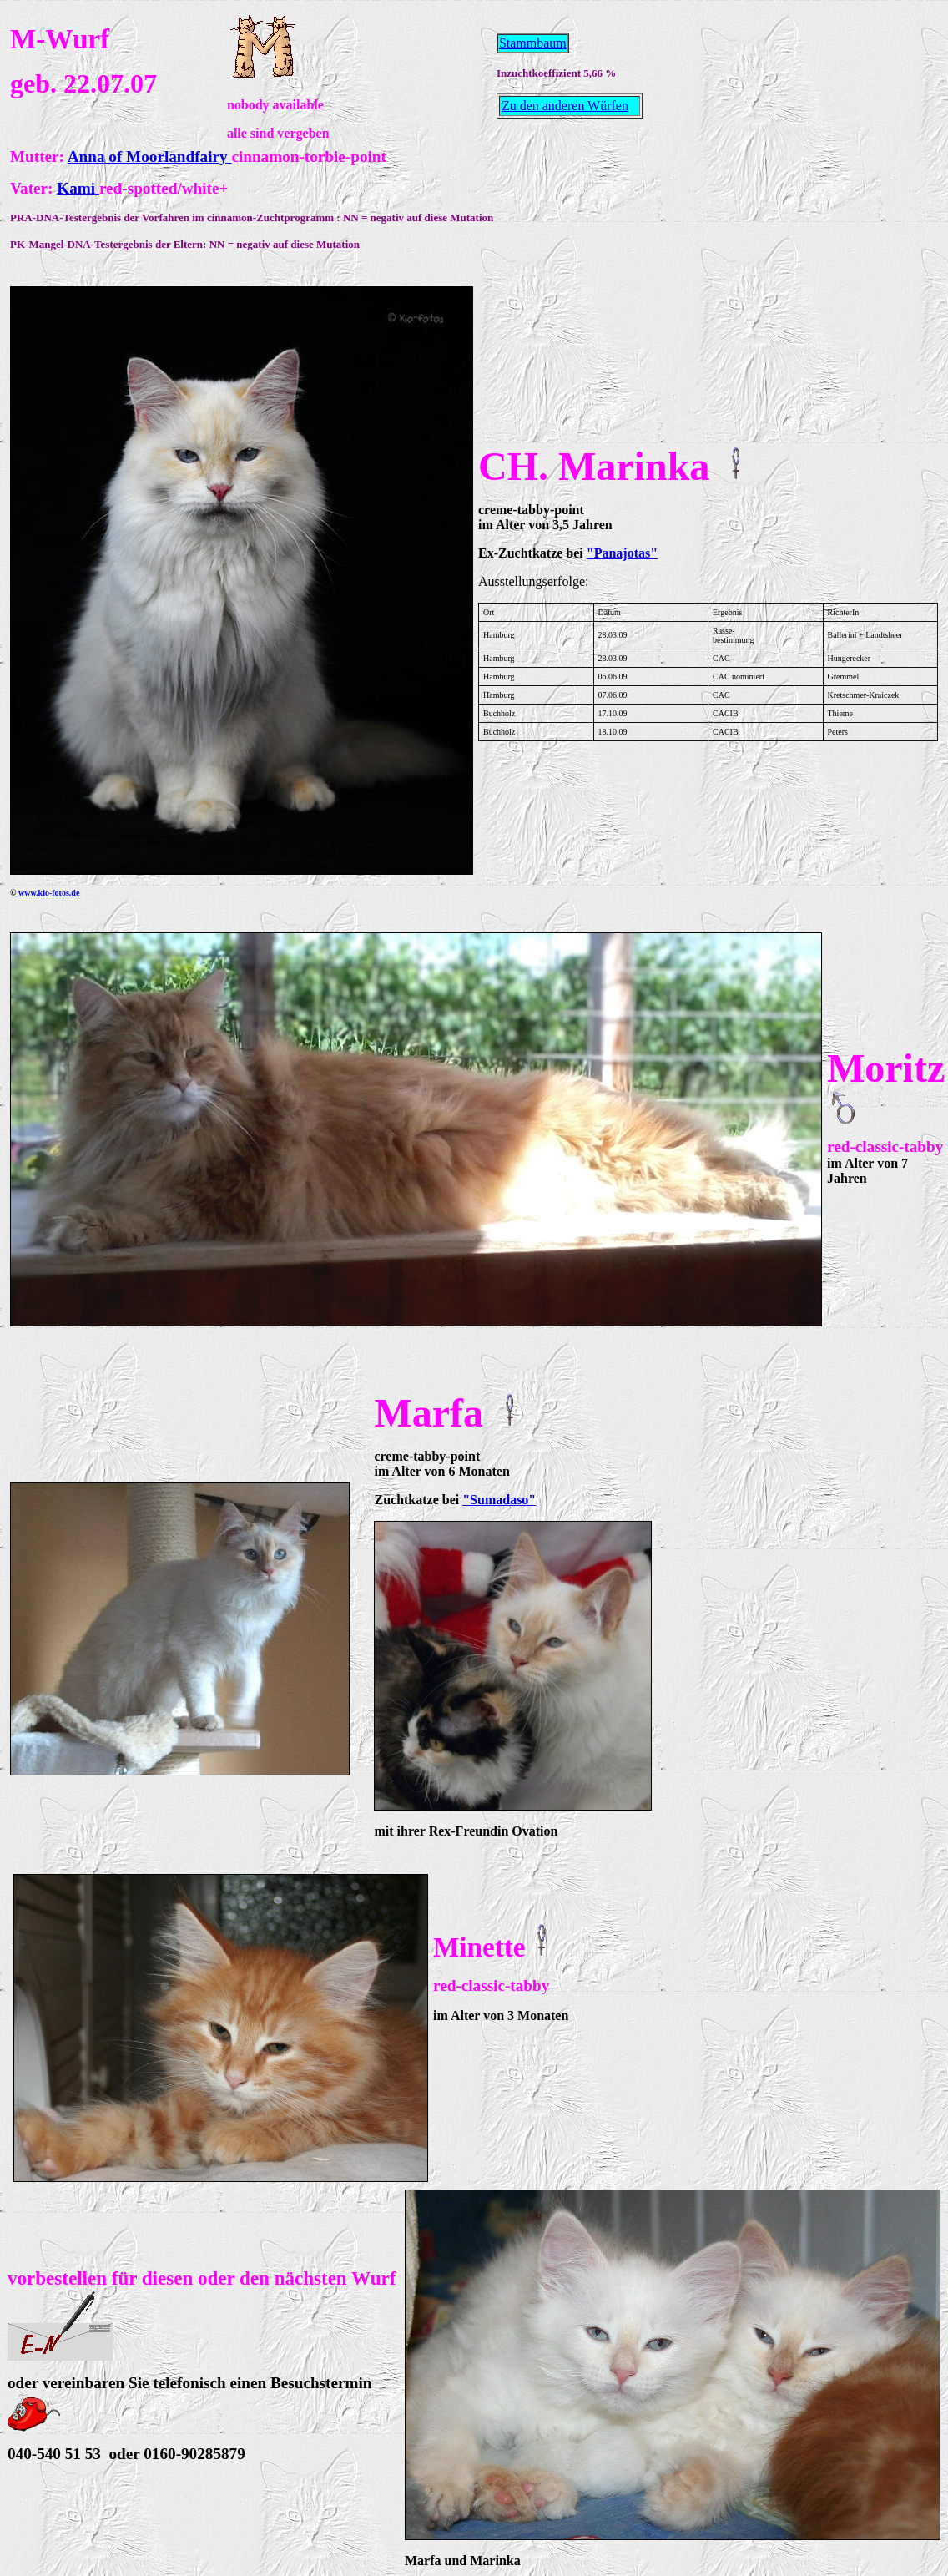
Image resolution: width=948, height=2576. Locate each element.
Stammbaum (533, 43)
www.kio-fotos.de (48, 892)
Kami (78, 188)
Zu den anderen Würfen (565, 105)
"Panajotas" (622, 553)
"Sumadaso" (499, 1500)
